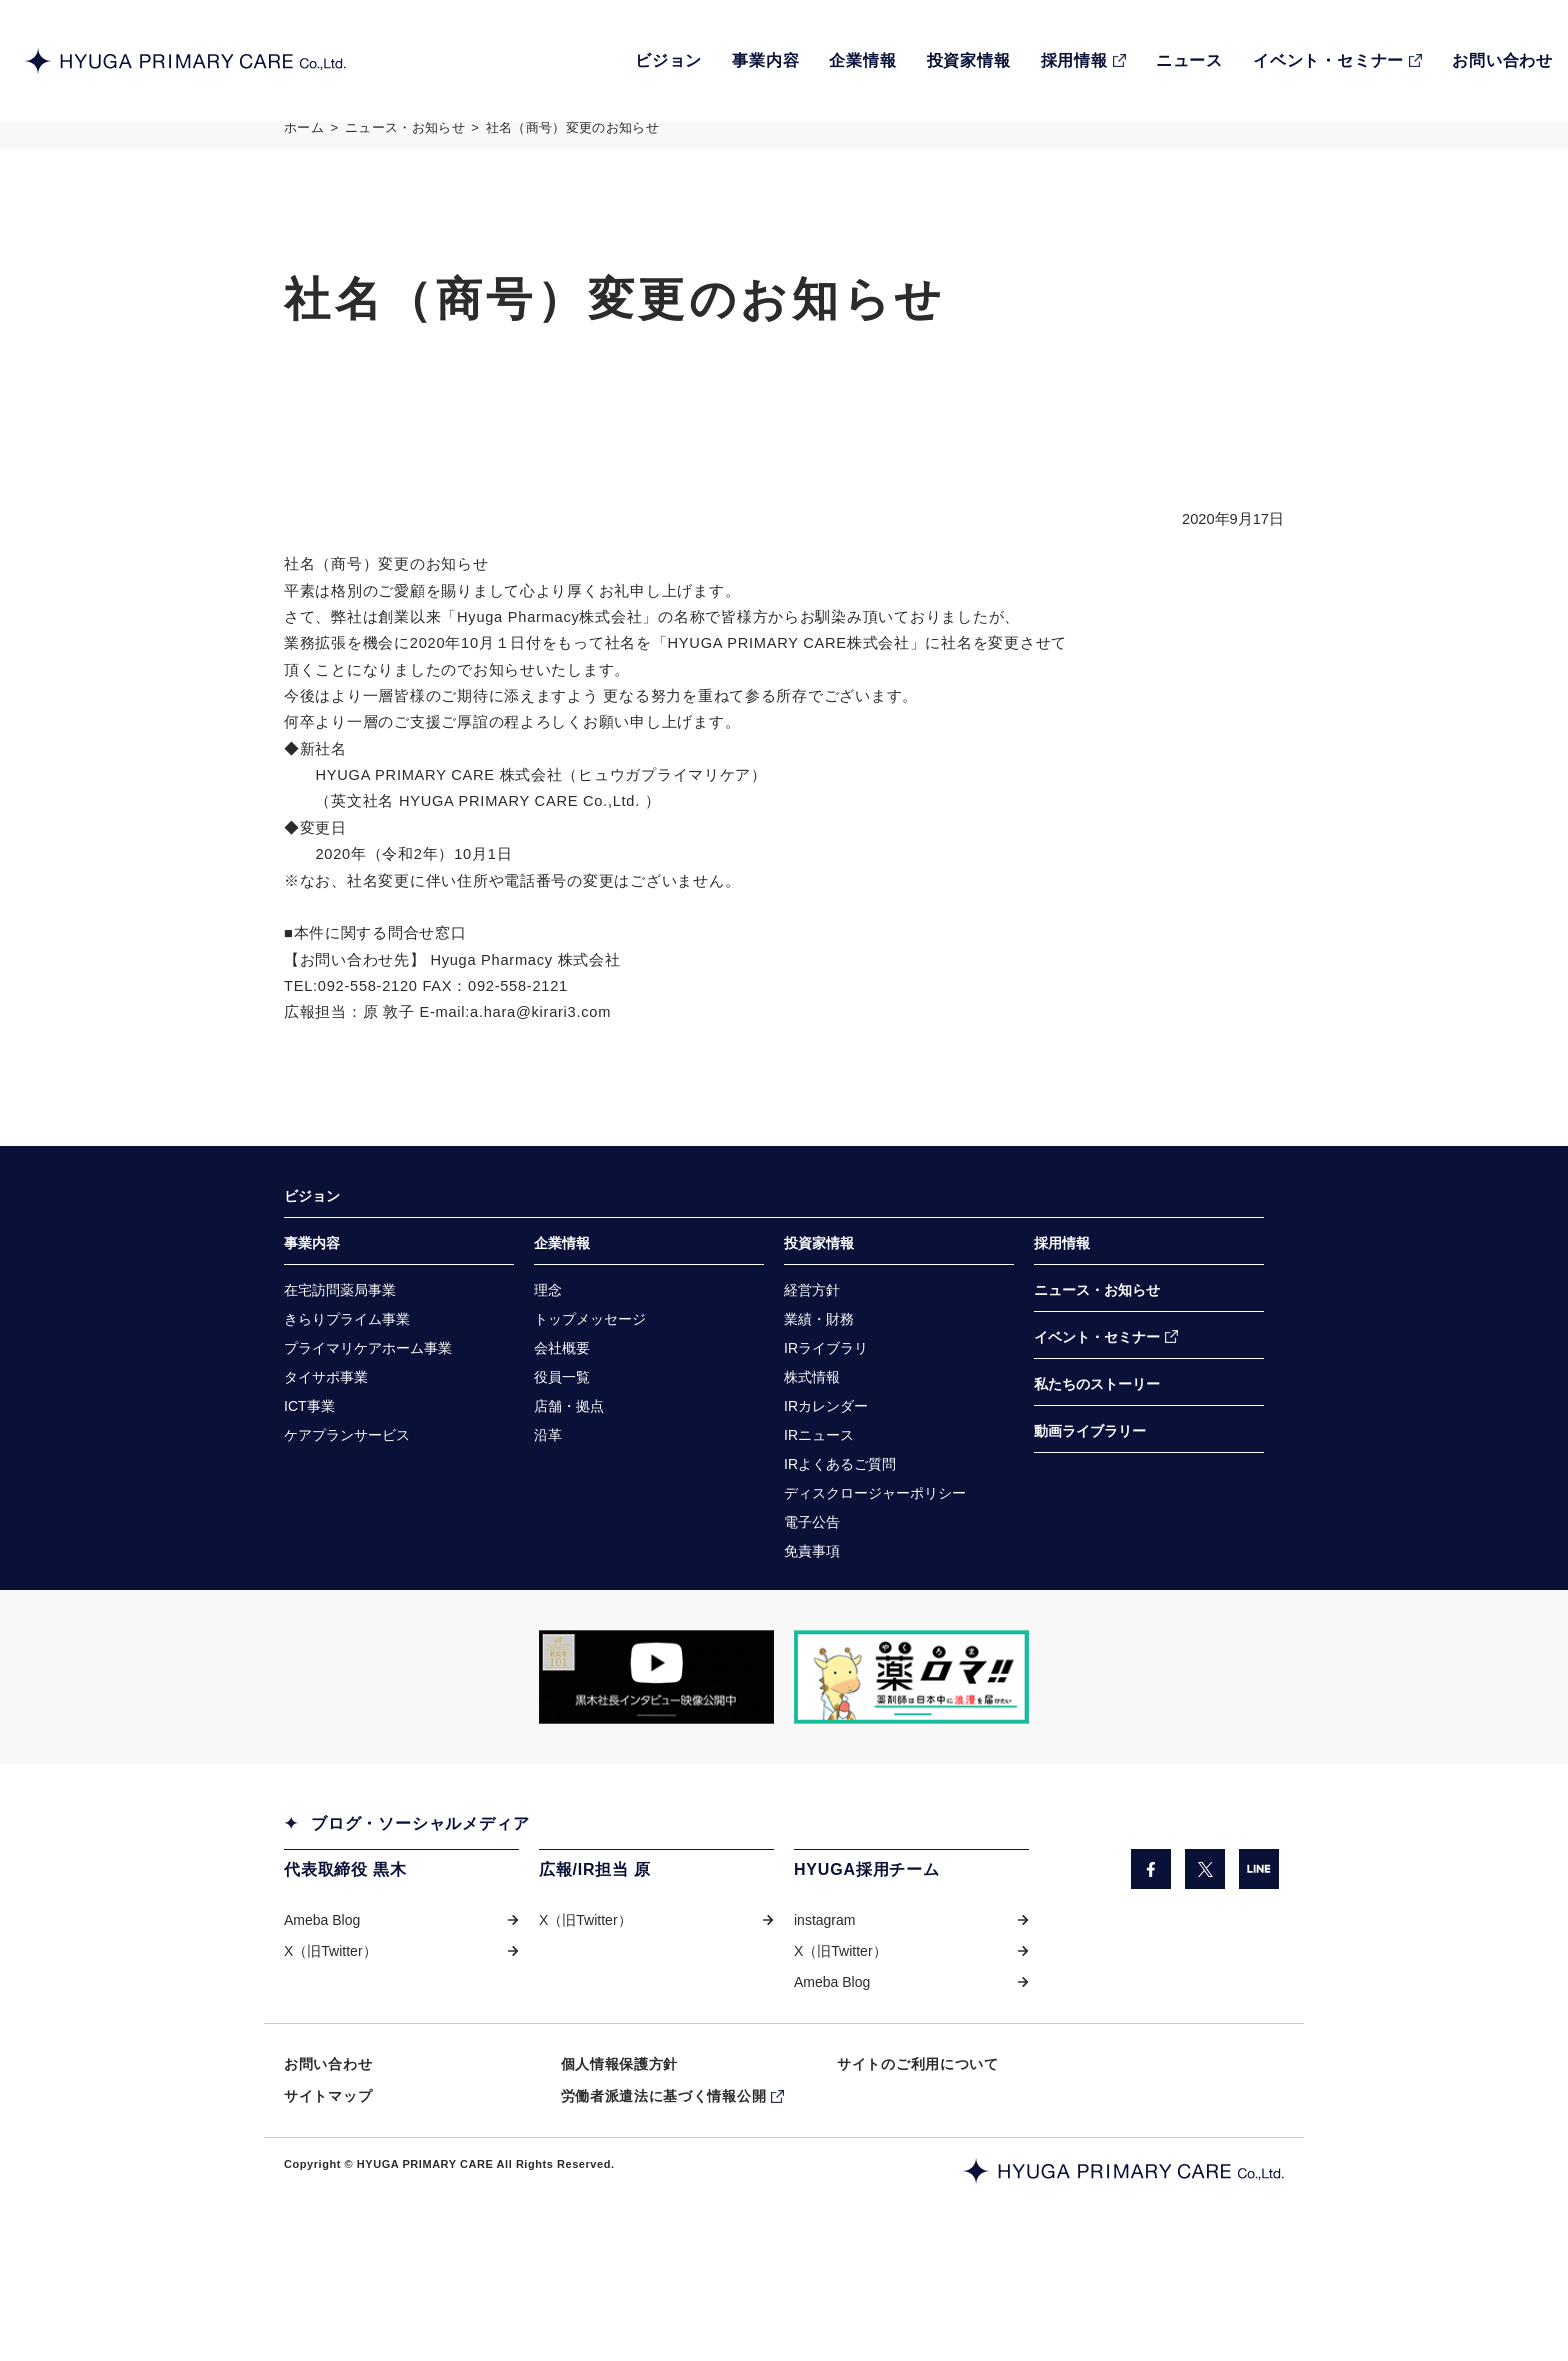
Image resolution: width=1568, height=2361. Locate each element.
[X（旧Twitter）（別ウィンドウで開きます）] (1205, 1955)
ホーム (304, 143)
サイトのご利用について (918, 2158)
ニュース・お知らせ (405, 143)
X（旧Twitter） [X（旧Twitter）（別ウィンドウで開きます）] (330, 2041)
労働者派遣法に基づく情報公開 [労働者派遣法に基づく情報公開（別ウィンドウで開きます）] (664, 2192)
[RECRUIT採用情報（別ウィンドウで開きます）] (1083, 61)
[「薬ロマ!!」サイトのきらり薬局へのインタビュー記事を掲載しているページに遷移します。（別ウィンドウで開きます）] (911, 1763)
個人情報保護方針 (620, 2158)
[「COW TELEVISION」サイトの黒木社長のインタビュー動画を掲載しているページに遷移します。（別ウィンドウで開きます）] (656, 1763)
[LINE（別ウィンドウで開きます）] (1259, 1955)
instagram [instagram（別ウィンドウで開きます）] (824, 2008)
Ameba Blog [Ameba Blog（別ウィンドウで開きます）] (322, 2008)
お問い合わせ (328, 2158)
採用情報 (1062, 1309)
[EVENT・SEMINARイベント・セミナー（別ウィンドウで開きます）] (1337, 61)
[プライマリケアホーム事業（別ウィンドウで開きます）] (368, 1420)
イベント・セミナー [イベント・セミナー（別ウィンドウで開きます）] (1097, 1407)
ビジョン (312, 1260)
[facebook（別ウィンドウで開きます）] (1150, 1955)
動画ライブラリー (1090, 1505)
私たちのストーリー (1097, 1456)
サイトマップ (328, 2192)
